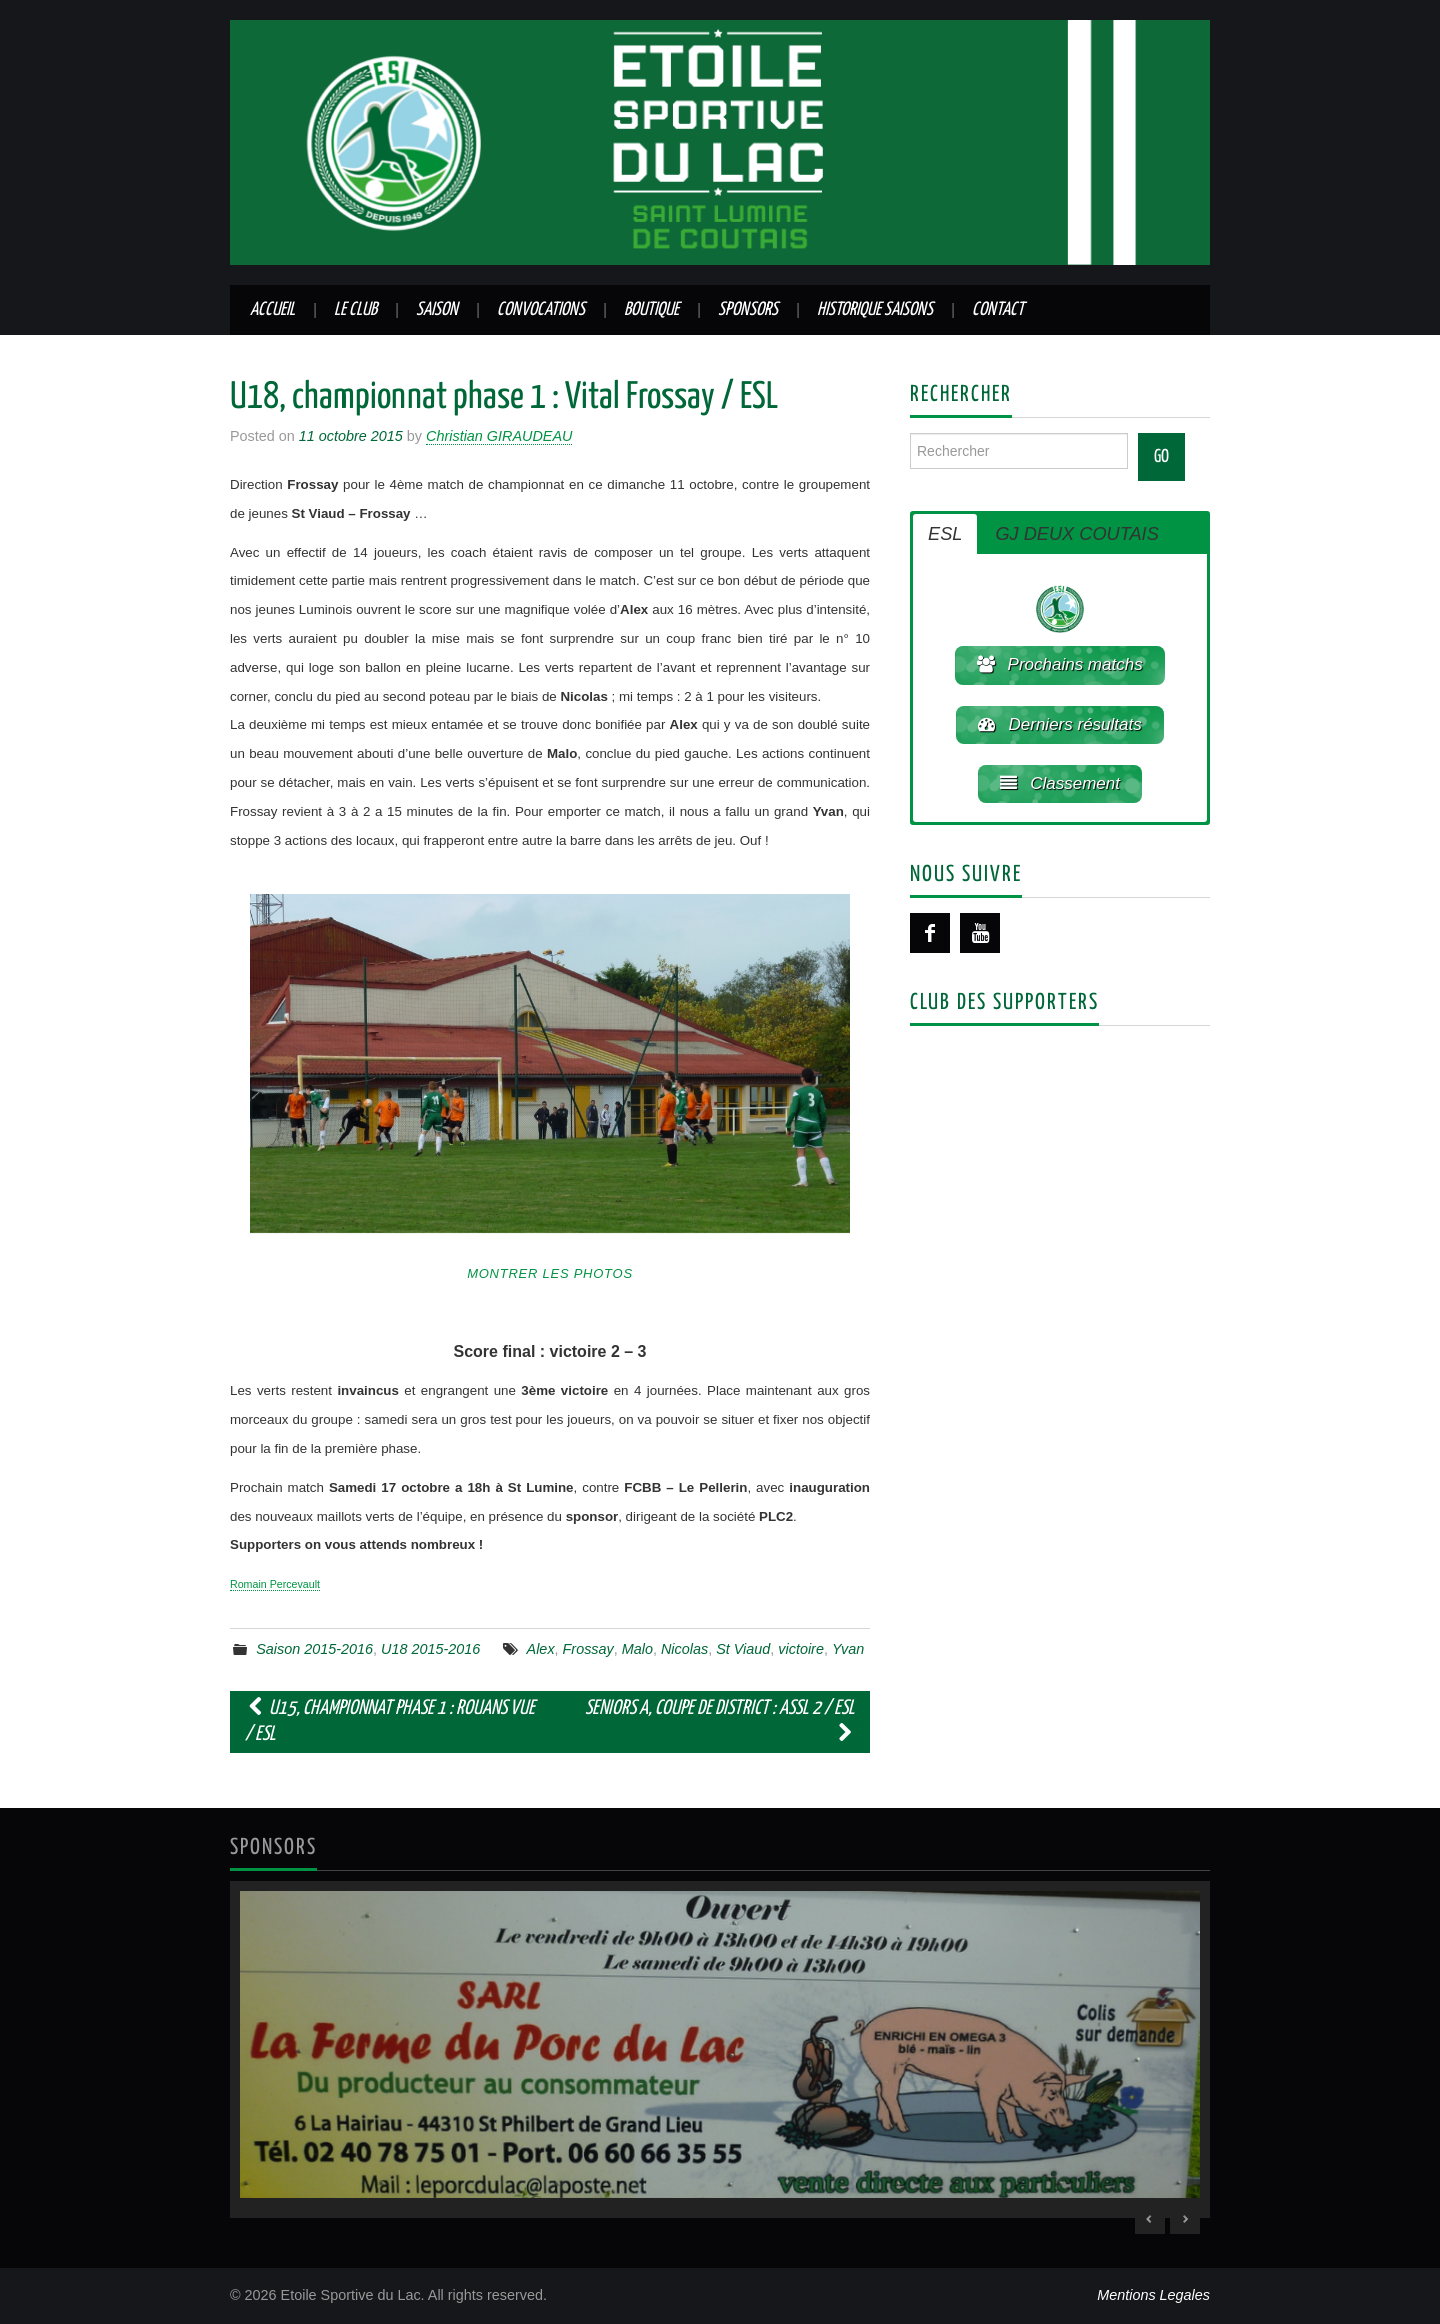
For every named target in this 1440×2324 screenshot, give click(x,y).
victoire (801, 1649)
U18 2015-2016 (430, 1649)
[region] (720, 2050)
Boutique (651, 310)
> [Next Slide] (1185, 2219)
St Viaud (743, 1649)
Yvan (848, 1649)
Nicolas (684, 1649)
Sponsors (748, 310)
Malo (637, 1649)
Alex (541, 1649)
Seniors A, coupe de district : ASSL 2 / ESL (720, 1721)
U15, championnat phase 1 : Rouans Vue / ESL (390, 1721)
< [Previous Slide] (1150, 2219)
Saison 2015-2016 (314, 1649)
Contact (998, 310)
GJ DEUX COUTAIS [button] (1076, 534)
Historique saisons (875, 310)
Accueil (272, 310)
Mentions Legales (1153, 2295)
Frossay (588, 1649)
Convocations (541, 310)
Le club (355, 310)
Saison (437, 310)
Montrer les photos (550, 1273)
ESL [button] (945, 534)
